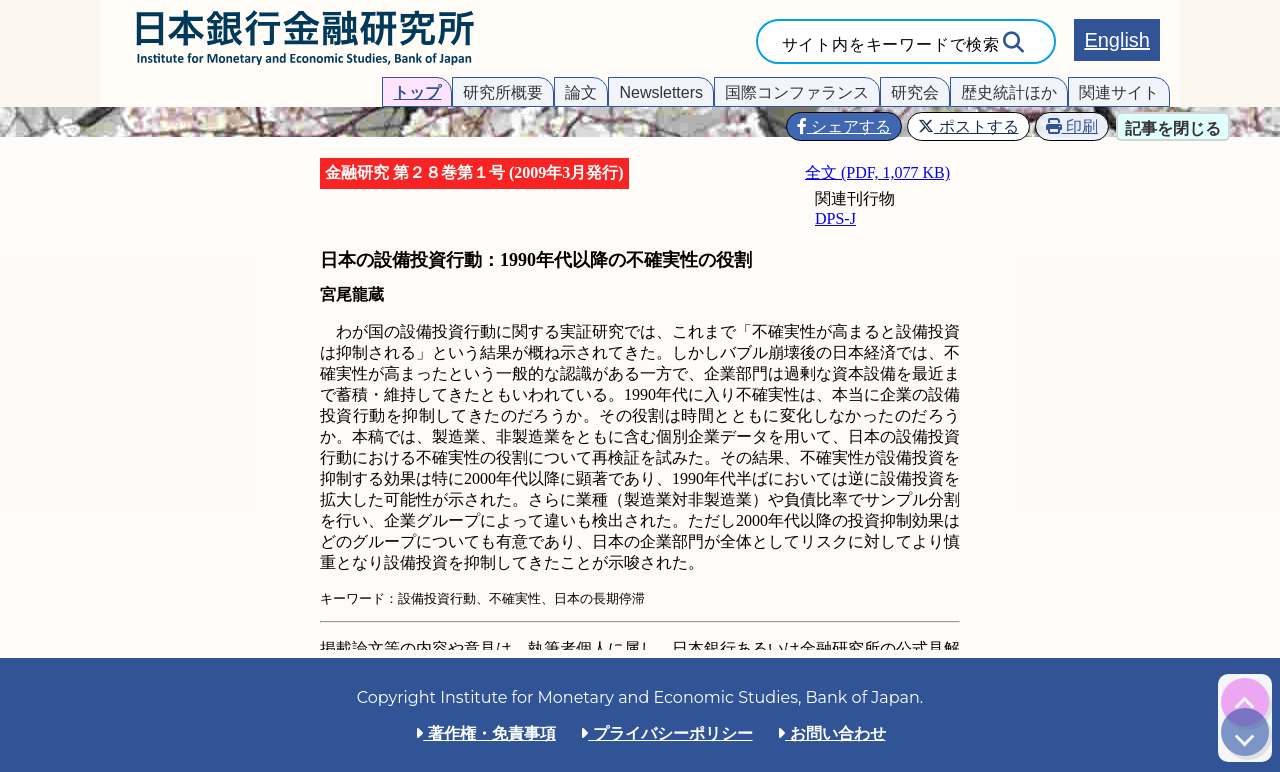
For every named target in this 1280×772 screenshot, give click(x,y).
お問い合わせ (831, 733)
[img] (1245, 702)
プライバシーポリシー (666, 733)
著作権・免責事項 (485, 733)
